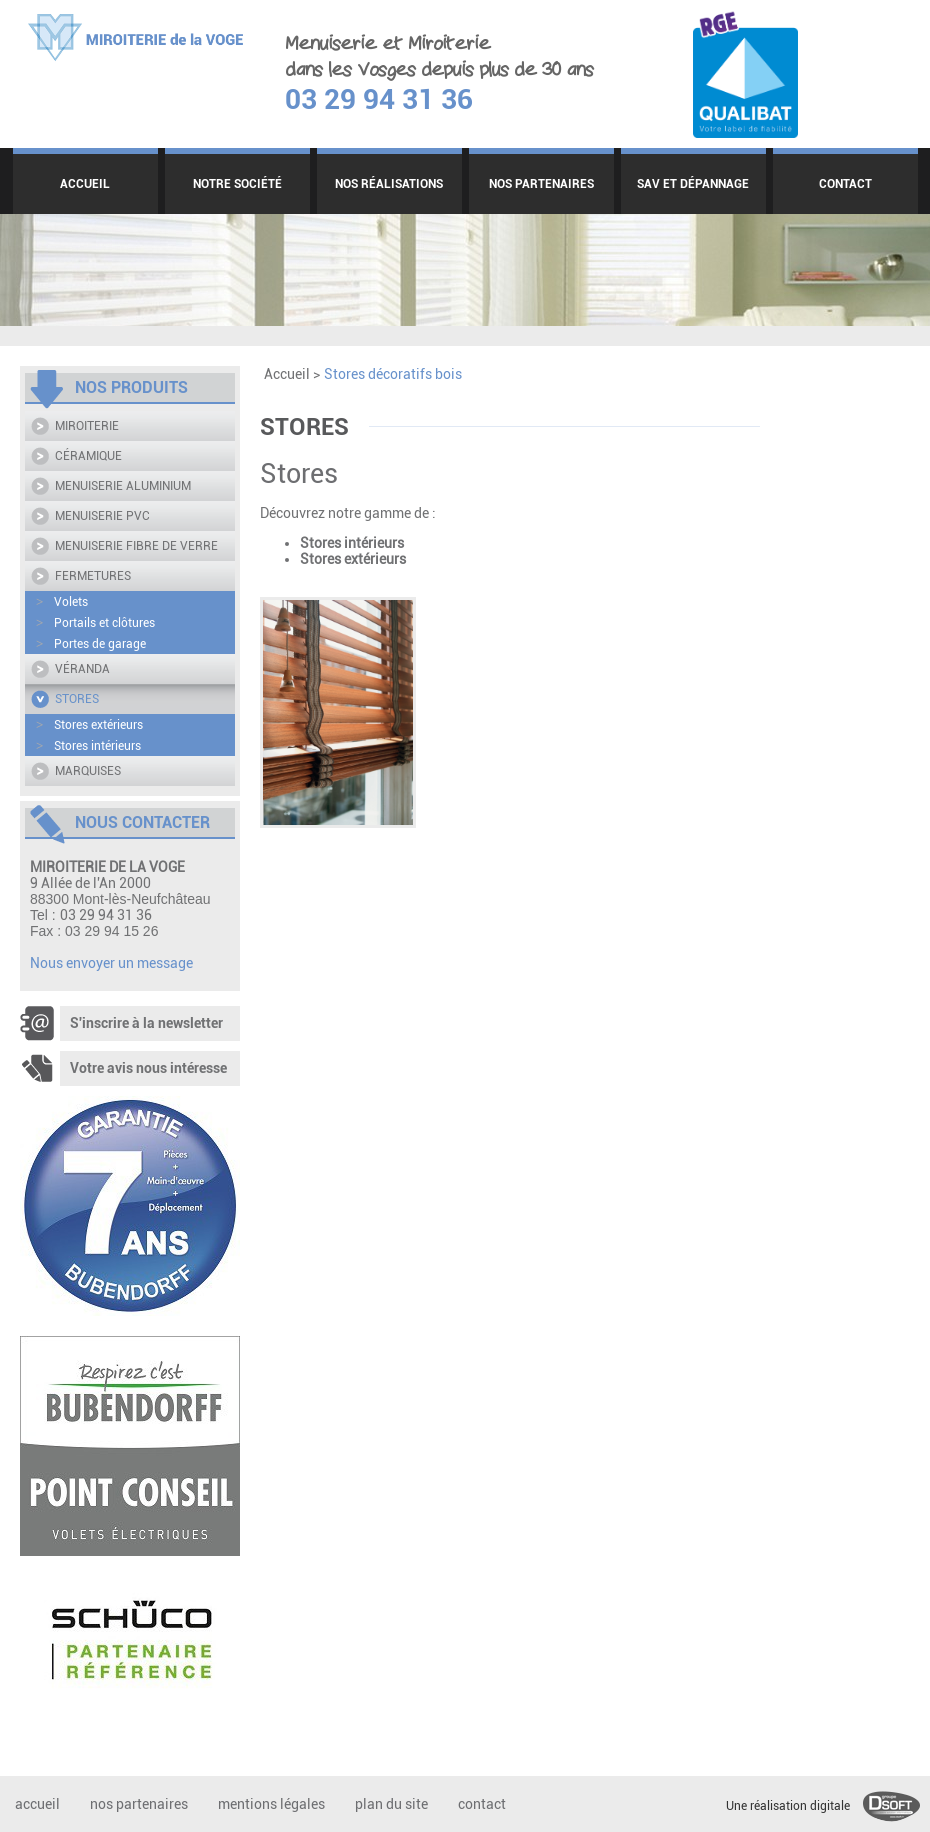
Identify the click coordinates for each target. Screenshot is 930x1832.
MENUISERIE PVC (102, 516)
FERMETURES (93, 576)
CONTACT (845, 184)
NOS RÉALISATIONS (389, 184)
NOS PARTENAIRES (541, 184)
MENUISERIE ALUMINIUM (123, 486)
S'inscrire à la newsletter (121, 1023)
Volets (62, 602)
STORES (77, 699)
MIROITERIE (87, 426)
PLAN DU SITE (391, 1804)
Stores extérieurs (89, 725)
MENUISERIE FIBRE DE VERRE (136, 546)
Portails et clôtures (95, 623)
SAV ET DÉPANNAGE (693, 184)
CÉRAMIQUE (88, 456)
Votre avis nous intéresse (123, 1068)
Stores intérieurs (88, 746)
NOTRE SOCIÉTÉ (237, 184)
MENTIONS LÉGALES (271, 1804)
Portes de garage (91, 644)
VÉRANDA (82, 669)
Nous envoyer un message (111, 963)
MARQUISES (88, 771)
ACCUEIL (85, 184)
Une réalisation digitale (823, 1806)
